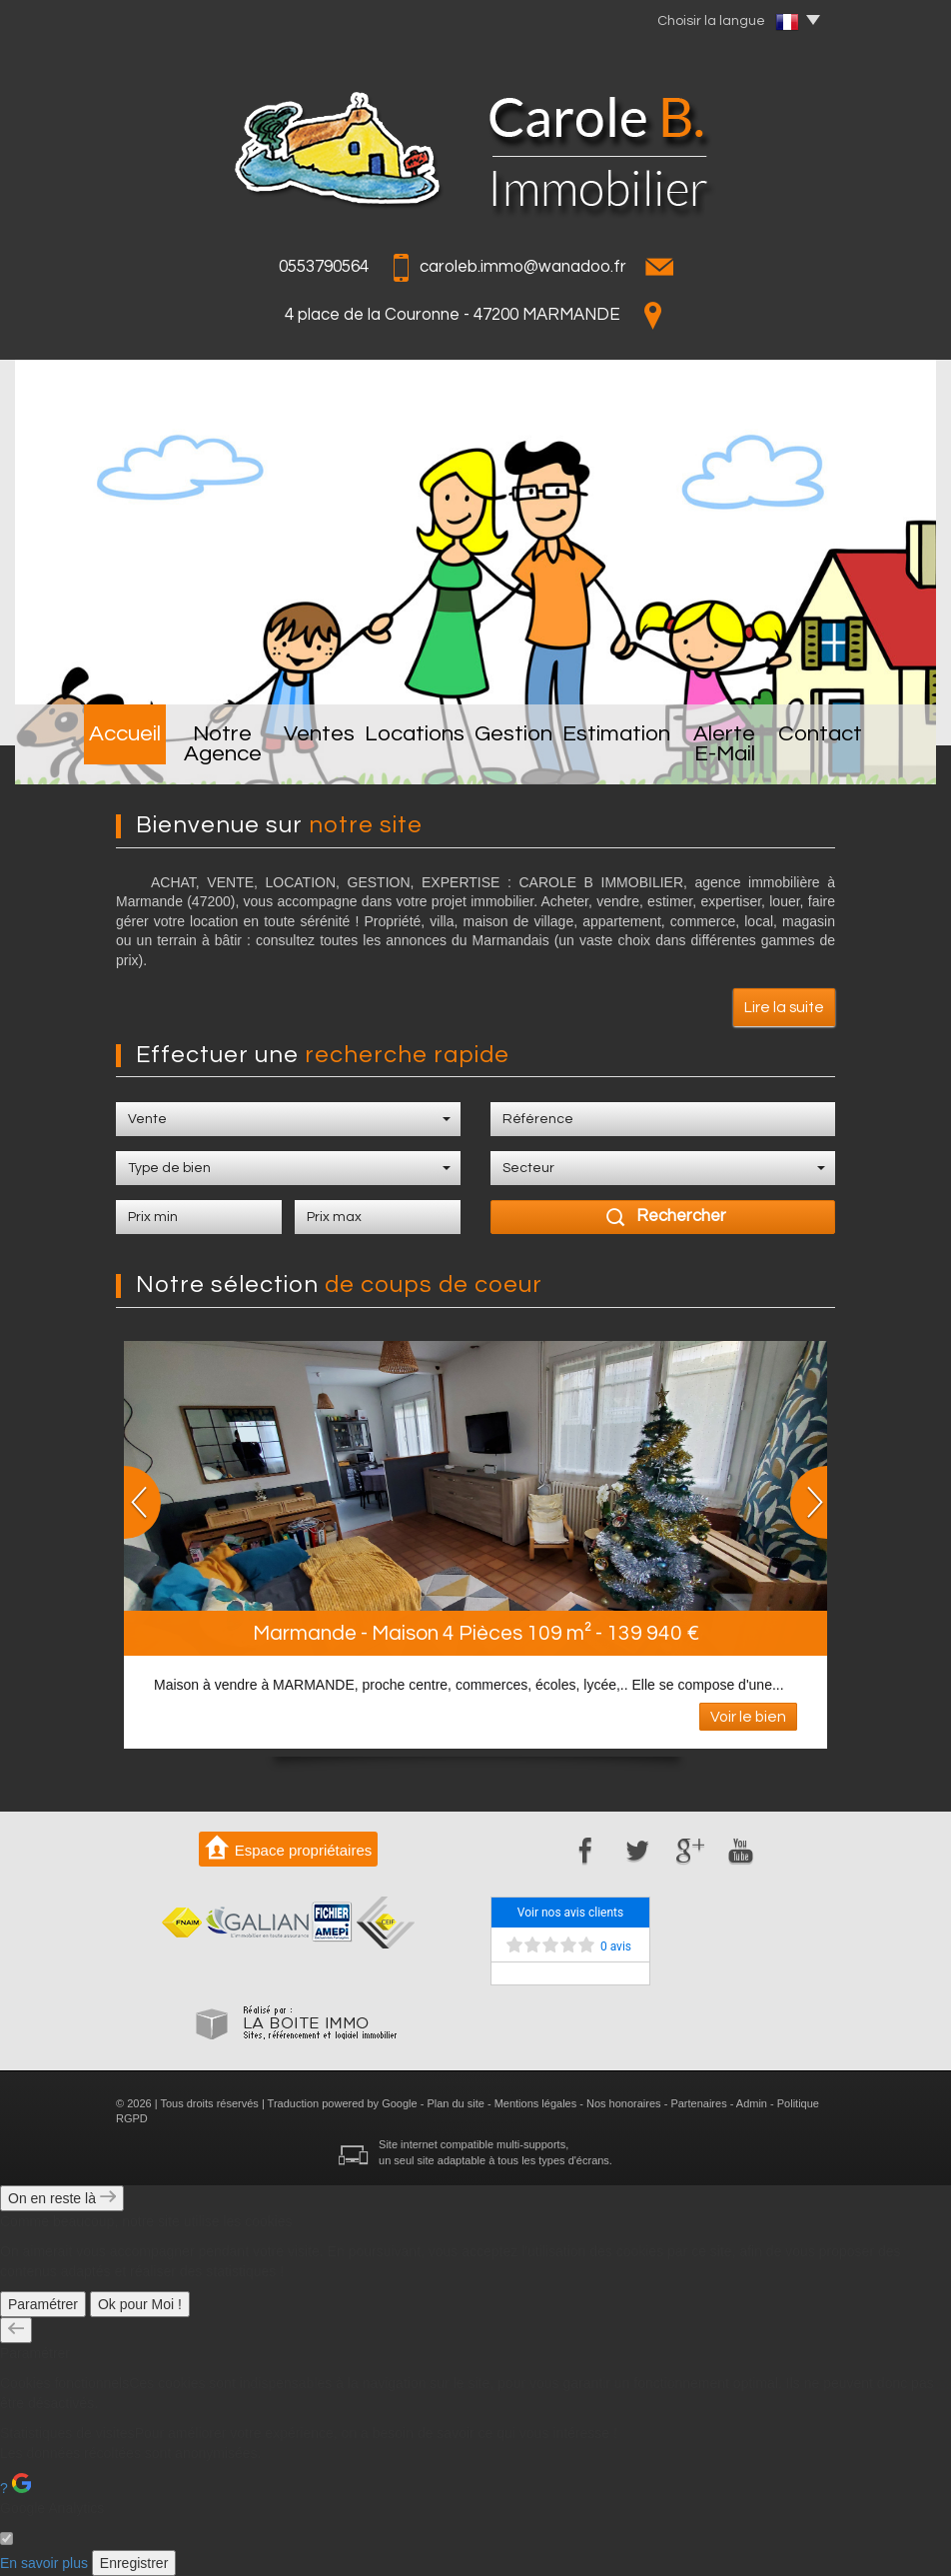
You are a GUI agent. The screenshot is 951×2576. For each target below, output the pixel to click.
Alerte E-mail (753, 754)
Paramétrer (43, 2304)
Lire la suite (784, 1007)
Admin (751, 2103)
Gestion (517, 754)
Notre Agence (196, 754)
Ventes (316, 754)
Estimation (622, 754)
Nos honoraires (623, 2103)
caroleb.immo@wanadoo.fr (523, 267)
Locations (416, 754)
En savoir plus (44, 2563)
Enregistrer (134, 2563)
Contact (872, 754)
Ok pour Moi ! (140, 2304)
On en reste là (62, 2198)
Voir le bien (748, 1717)
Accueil (74, 754)
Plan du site (455, 2103)
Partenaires (698, 2103)
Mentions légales (535, 2103)
